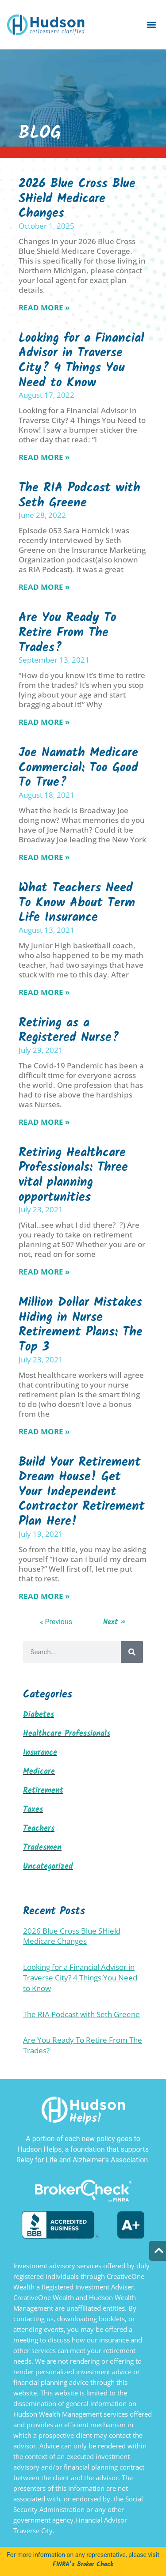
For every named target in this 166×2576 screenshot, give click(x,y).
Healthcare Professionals (66, 1733)
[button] (151, 25)
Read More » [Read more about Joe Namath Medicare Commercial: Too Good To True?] (44, 857)
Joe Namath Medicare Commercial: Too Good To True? (78, 767)
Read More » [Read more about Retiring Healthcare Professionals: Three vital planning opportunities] (44, 1272)
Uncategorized (48, 1866)
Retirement (43, 1790)
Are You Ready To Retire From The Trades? (67, 632)
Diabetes (38, 1715)
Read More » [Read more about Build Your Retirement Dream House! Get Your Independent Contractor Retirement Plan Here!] (44, 1596)
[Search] (132, 1652)
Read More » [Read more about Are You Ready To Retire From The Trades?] (44, 722)
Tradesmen (42, 1847)
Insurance (40, 1752)
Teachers (38, 1828)
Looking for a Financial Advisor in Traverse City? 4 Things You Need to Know (81, 360)
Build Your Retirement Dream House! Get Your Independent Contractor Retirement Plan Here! (82, 1491)
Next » (114, 1622)
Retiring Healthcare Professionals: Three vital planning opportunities (73, 1175)
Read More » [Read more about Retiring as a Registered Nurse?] (44, 1122)
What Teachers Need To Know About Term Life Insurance (77, 903)
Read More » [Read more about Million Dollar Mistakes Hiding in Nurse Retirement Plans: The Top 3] (44, 1431)
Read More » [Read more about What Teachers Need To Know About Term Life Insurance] (44, 992)
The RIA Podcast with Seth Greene (79, 495)
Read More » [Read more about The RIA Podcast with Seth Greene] (44, 587)
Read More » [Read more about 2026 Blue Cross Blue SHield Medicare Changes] (44, 307)
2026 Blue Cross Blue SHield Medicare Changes (77, 198)
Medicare (39, 1771)
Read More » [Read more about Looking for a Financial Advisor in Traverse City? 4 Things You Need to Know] (44, 457)
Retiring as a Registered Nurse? (69, 1030)
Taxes (33, 1809)
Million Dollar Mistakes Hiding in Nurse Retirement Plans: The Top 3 (81, 1325)
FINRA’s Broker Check (83, 2564)
